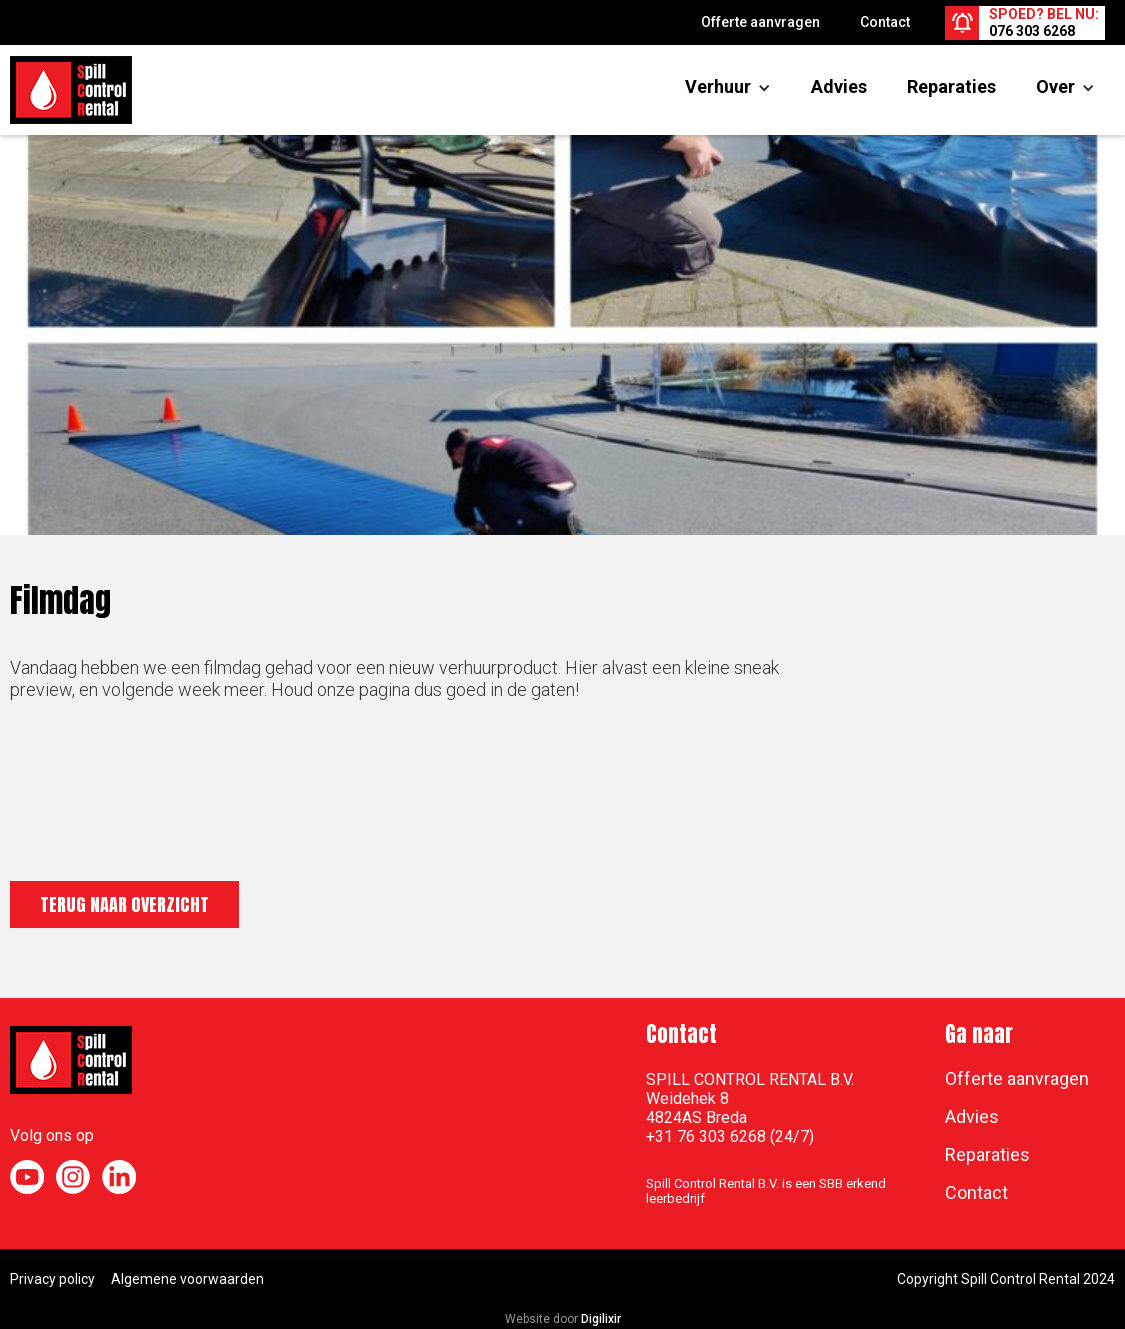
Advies (839, 86)
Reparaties (951, 86)
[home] (71, 90)
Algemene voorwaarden (187, 1279)
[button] (718, 87)
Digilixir (601, 1319)
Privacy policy (52, 1279)
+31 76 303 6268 (706, 1136)
